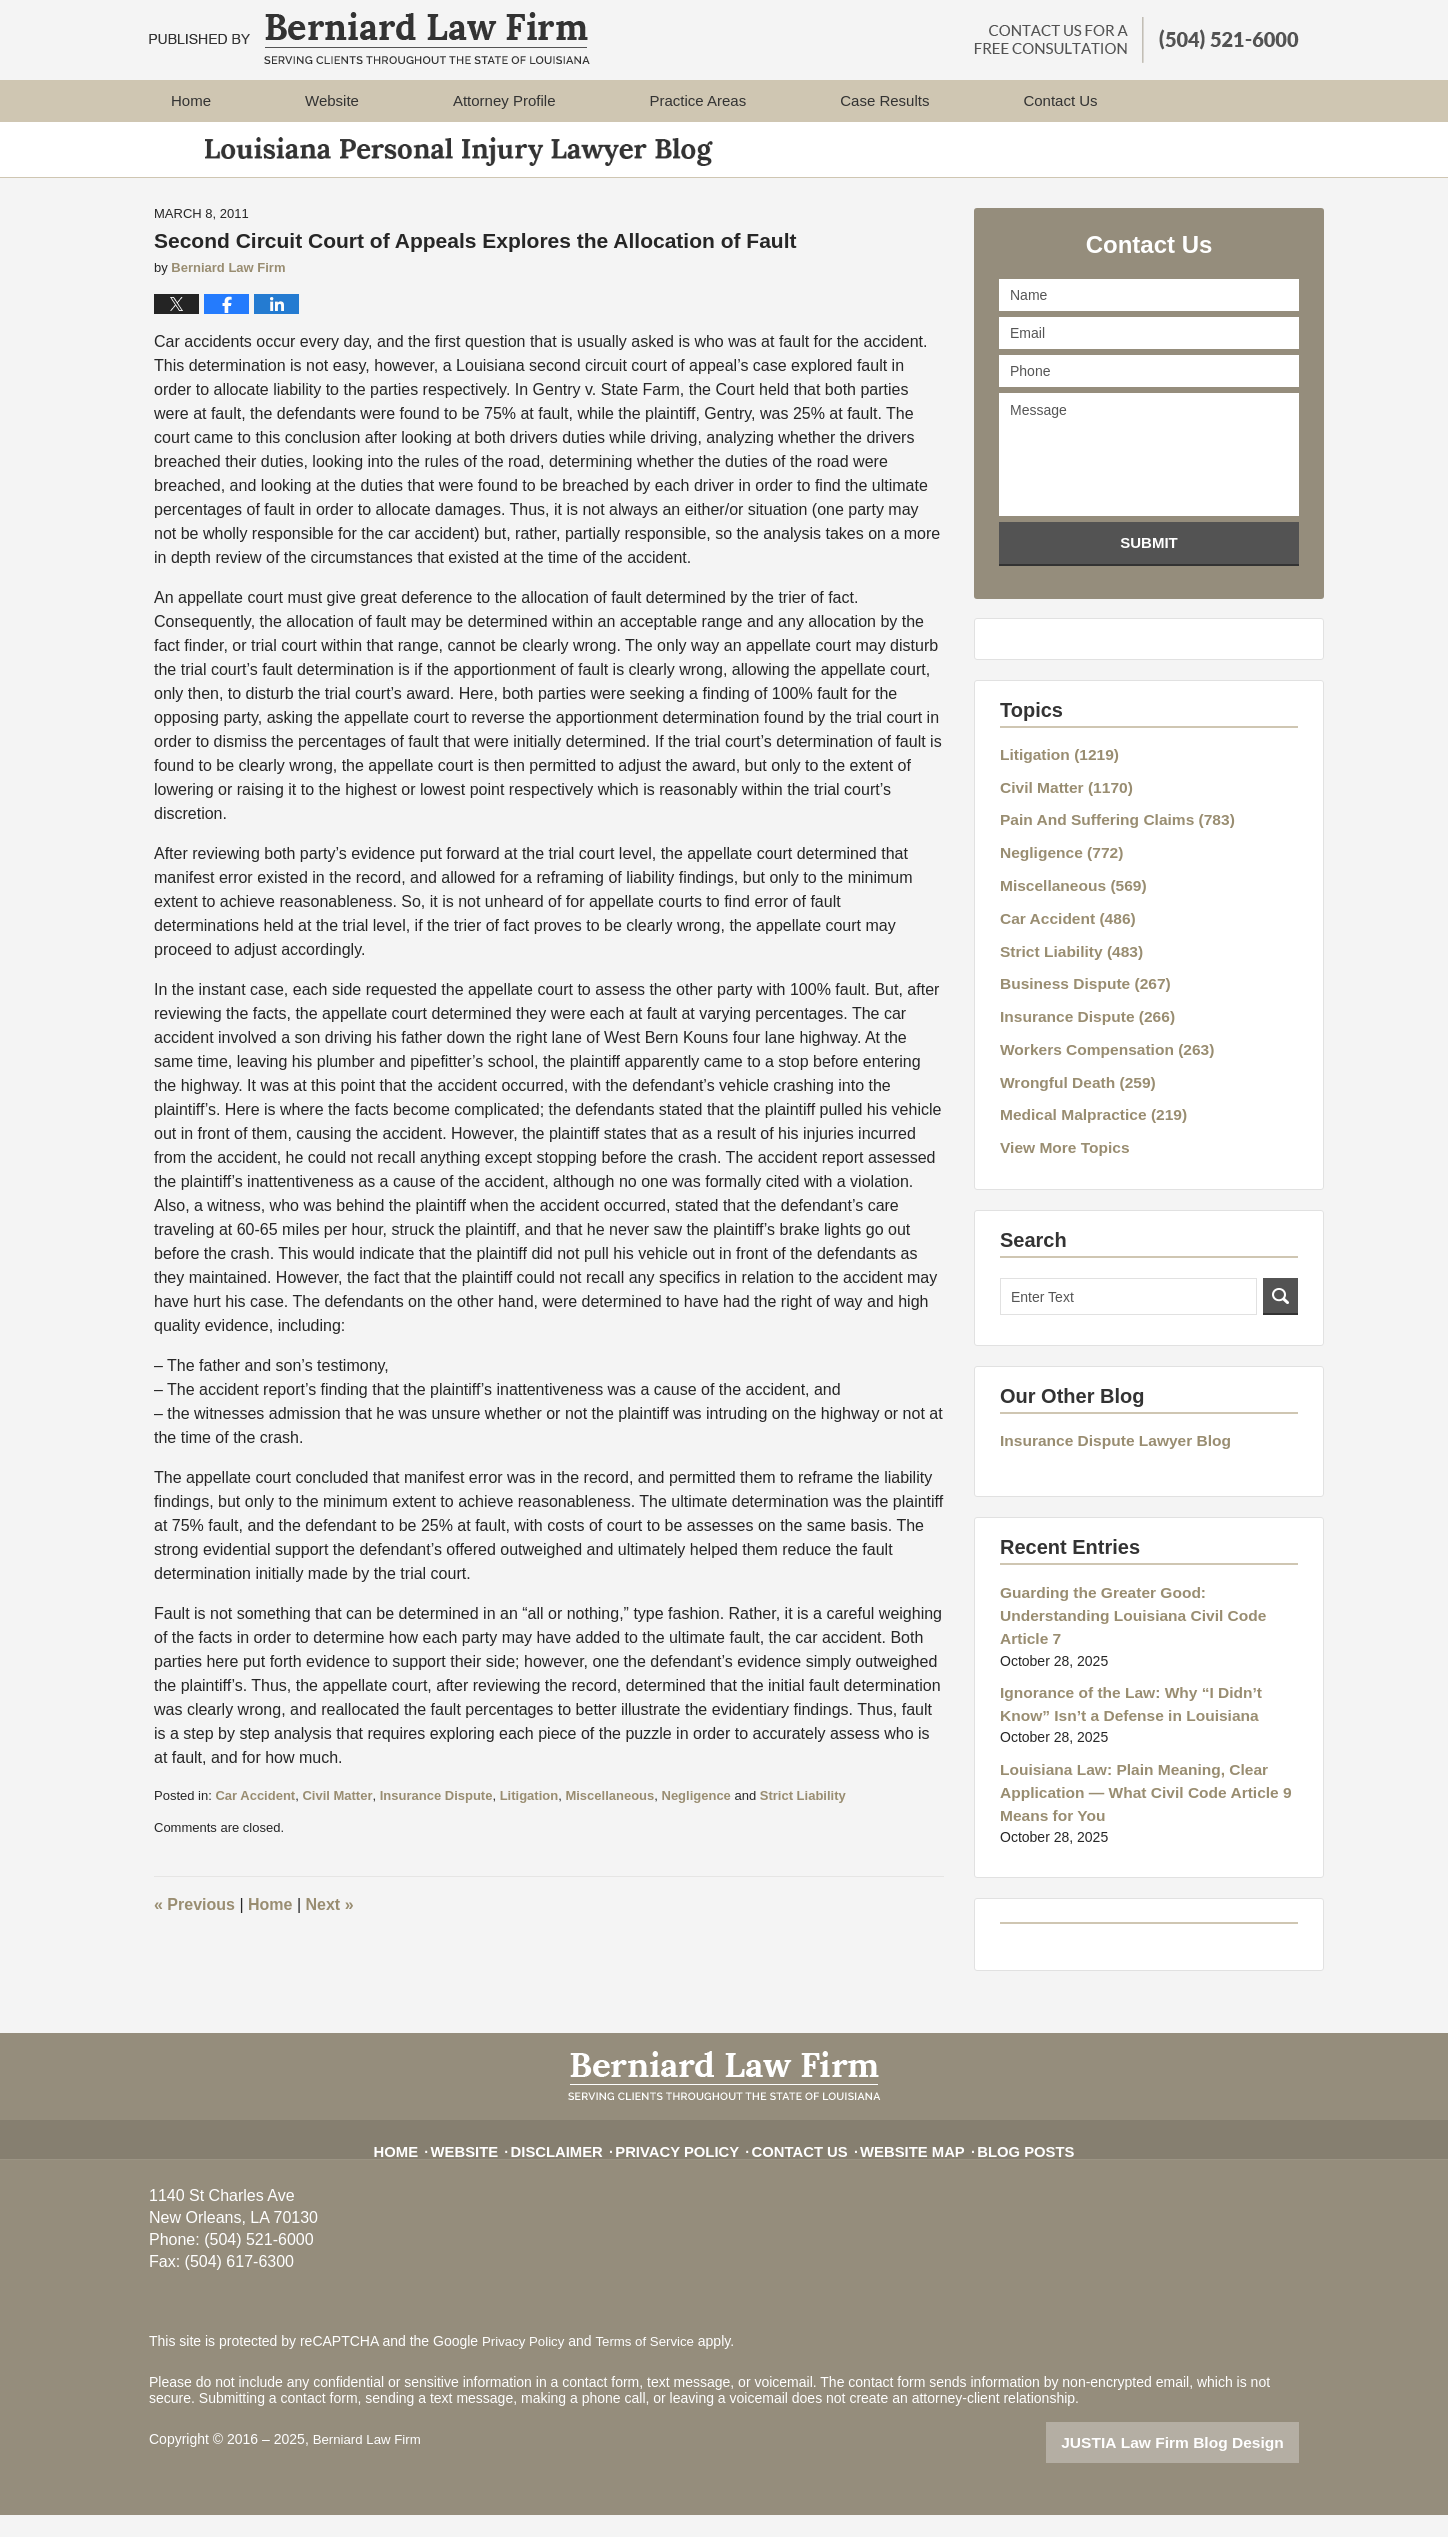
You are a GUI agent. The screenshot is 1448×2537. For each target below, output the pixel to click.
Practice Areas (697, 100)
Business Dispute (1077, 976)
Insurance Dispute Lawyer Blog (1104, 1413)
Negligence (696, 1819)
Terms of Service (652, 2365)
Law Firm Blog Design (1203, 2466)
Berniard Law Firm (370, 2464)
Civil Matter (337, 1819)
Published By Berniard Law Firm (1136, 40)
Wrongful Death (1070, 1061)
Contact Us (798, 2164)
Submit (1149, 567)
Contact (1060, 100)
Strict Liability (803, 1819)
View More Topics (1058, 1120)
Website (332, 100)
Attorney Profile (504, 100)
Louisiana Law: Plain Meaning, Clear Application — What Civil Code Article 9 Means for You (1131, 1725)
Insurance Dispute (436, 1819)
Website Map (901, 2164)
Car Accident (255, 1819)
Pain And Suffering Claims (1106, 834)
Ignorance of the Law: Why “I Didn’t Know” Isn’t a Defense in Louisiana (1142, 1644)
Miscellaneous (609, 1819)
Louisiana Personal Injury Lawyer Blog (369, 38)
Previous (194, 1929)
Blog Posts (1003, 2164)
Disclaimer (581, 2164)
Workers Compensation (1096, 1033)
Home (191, 100)
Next (330, 1929)
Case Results (884, 100)
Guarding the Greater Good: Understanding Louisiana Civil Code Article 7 (1144, 1573)
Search (1280, 1268)
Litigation (529, 1819)
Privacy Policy (689, 2164)
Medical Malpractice (1084, 1090)
